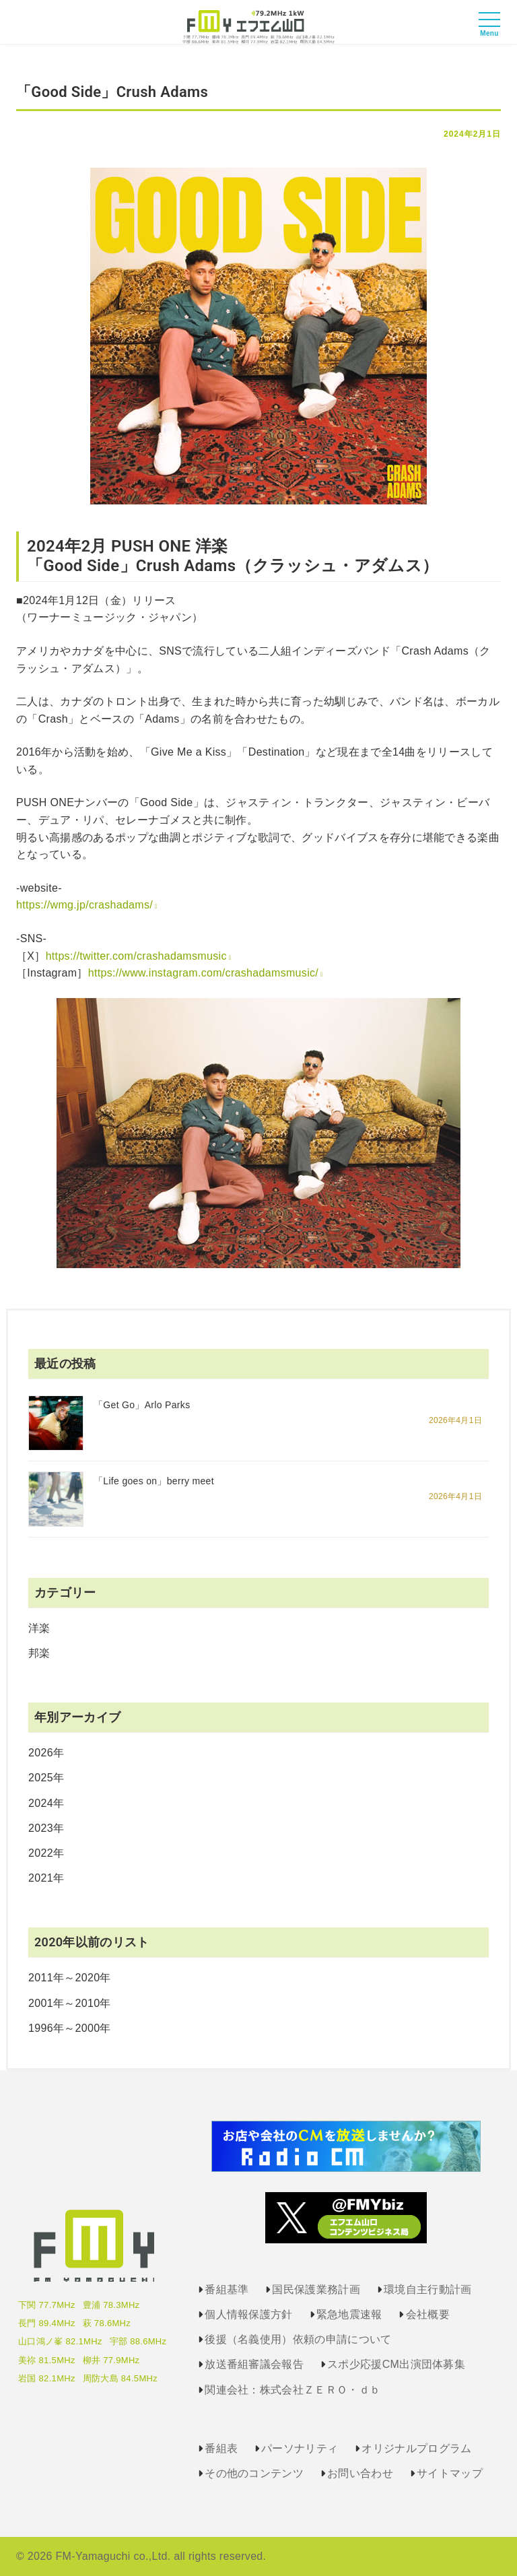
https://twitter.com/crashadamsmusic (136, 956)
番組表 (221, 2448)
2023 (40, 1828)
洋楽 (39, 1628)
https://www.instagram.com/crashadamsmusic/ (203, 973)
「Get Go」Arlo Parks (142, 1404)
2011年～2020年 (69, 1977)
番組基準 (226, 2289)
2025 (40, 1777)
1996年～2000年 (69, 2028)
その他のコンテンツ (254, 2473)
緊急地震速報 (349, 2314)
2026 (40, 1752)
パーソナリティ (299, 2448)
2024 (40, 1803)
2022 (40, 1853)
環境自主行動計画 (428, 2289)
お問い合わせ (360, 2473)
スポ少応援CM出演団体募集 (396, 2364)
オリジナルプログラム (416, 2448)
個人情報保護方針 (249, 2314)
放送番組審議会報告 (254, 2364)
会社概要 (428, 2314)
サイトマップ (450, 2473)
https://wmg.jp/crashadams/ (84, 905)
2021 (40, 1878)
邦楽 (39, 1653)
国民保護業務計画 (316, 2289)
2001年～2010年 (69, 2003)
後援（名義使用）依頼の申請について (298, 2339)
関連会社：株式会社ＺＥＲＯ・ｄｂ (292, 2390)
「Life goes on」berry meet (154, 1481)
